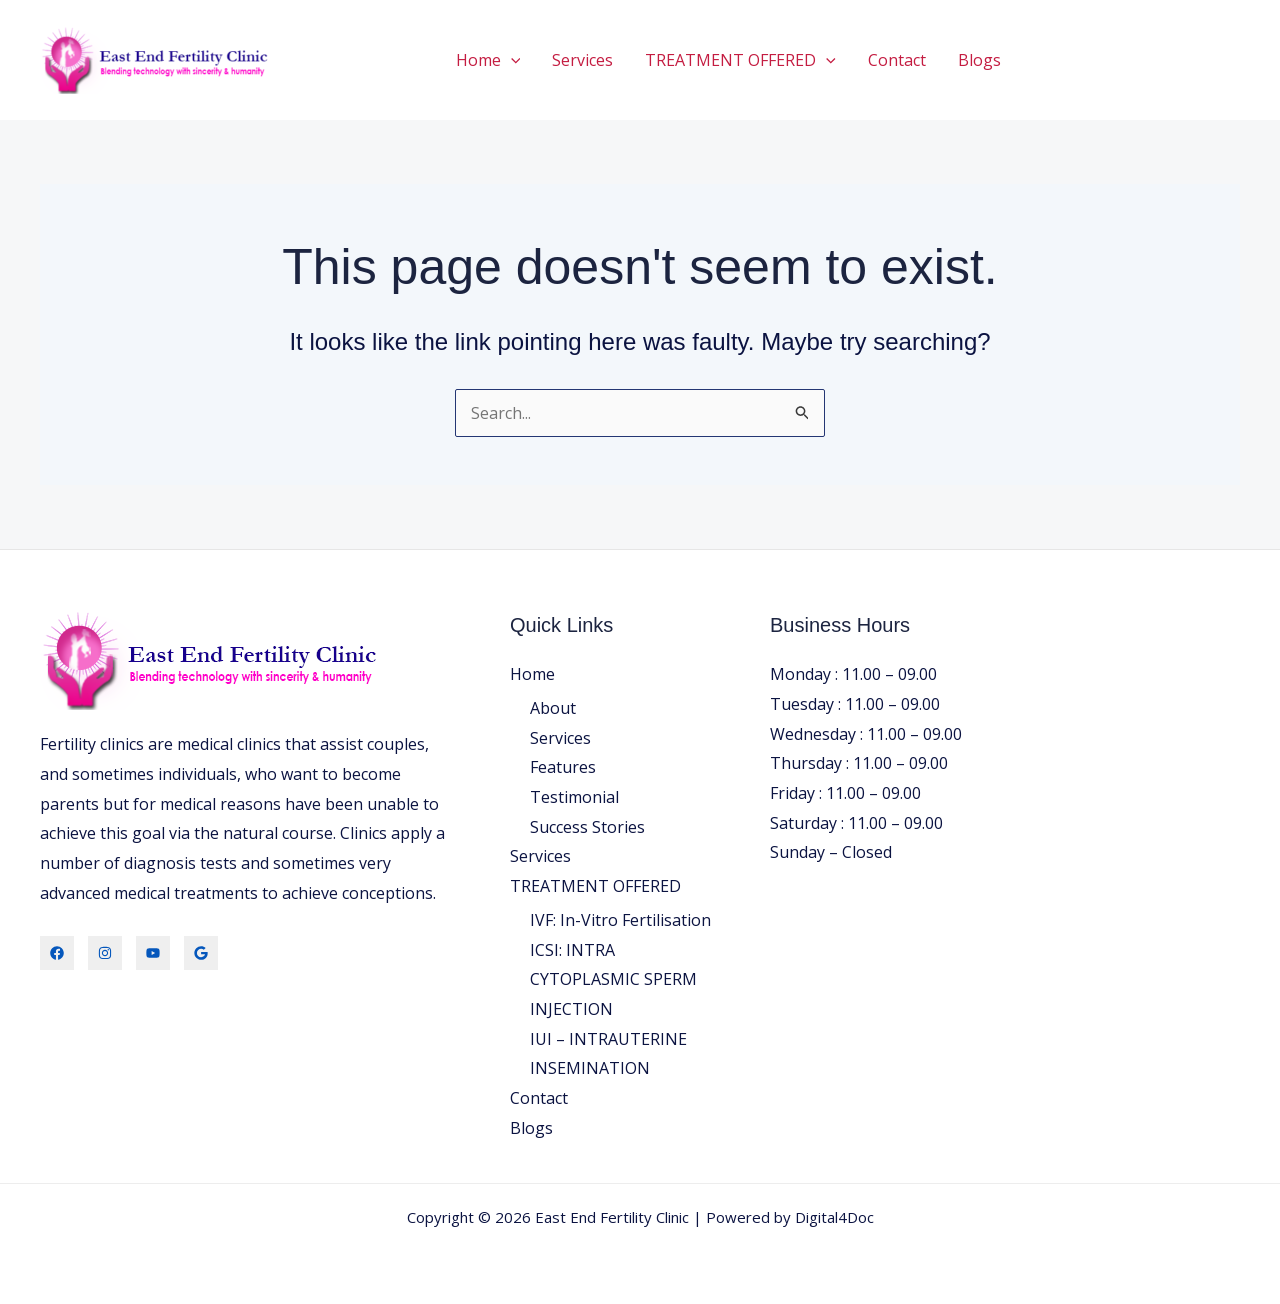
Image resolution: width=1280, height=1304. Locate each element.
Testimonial (574, 797)
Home (488, 60)
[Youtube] (153, 953)
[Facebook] (57, 953)
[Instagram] (105, 953)
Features (563, 767)
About (553, 708)
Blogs (979, 60)
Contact (897, 60)
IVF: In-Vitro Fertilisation (620, 920)
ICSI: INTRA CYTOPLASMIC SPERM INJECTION (613, 979)
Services (582, 60)
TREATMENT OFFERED (740, 60)
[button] (511, 60)
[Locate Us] (201, 953)
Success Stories (587, 827)
